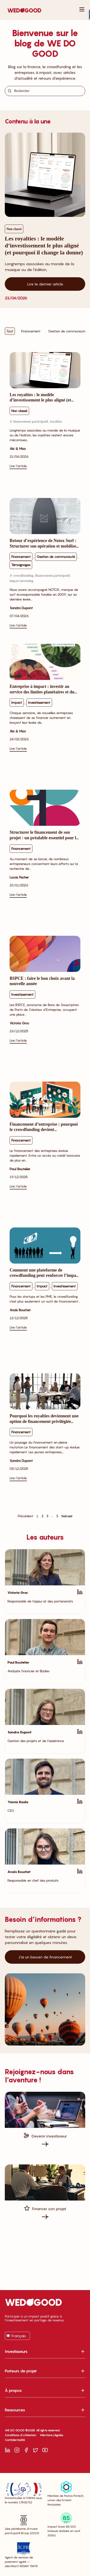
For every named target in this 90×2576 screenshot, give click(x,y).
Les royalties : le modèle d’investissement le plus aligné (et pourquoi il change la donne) (44, 245)
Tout (9, 331)
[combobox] (45, 91)
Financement (31, 331)
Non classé (14, 229)
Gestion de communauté (67, 331)
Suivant (66, 1516)
